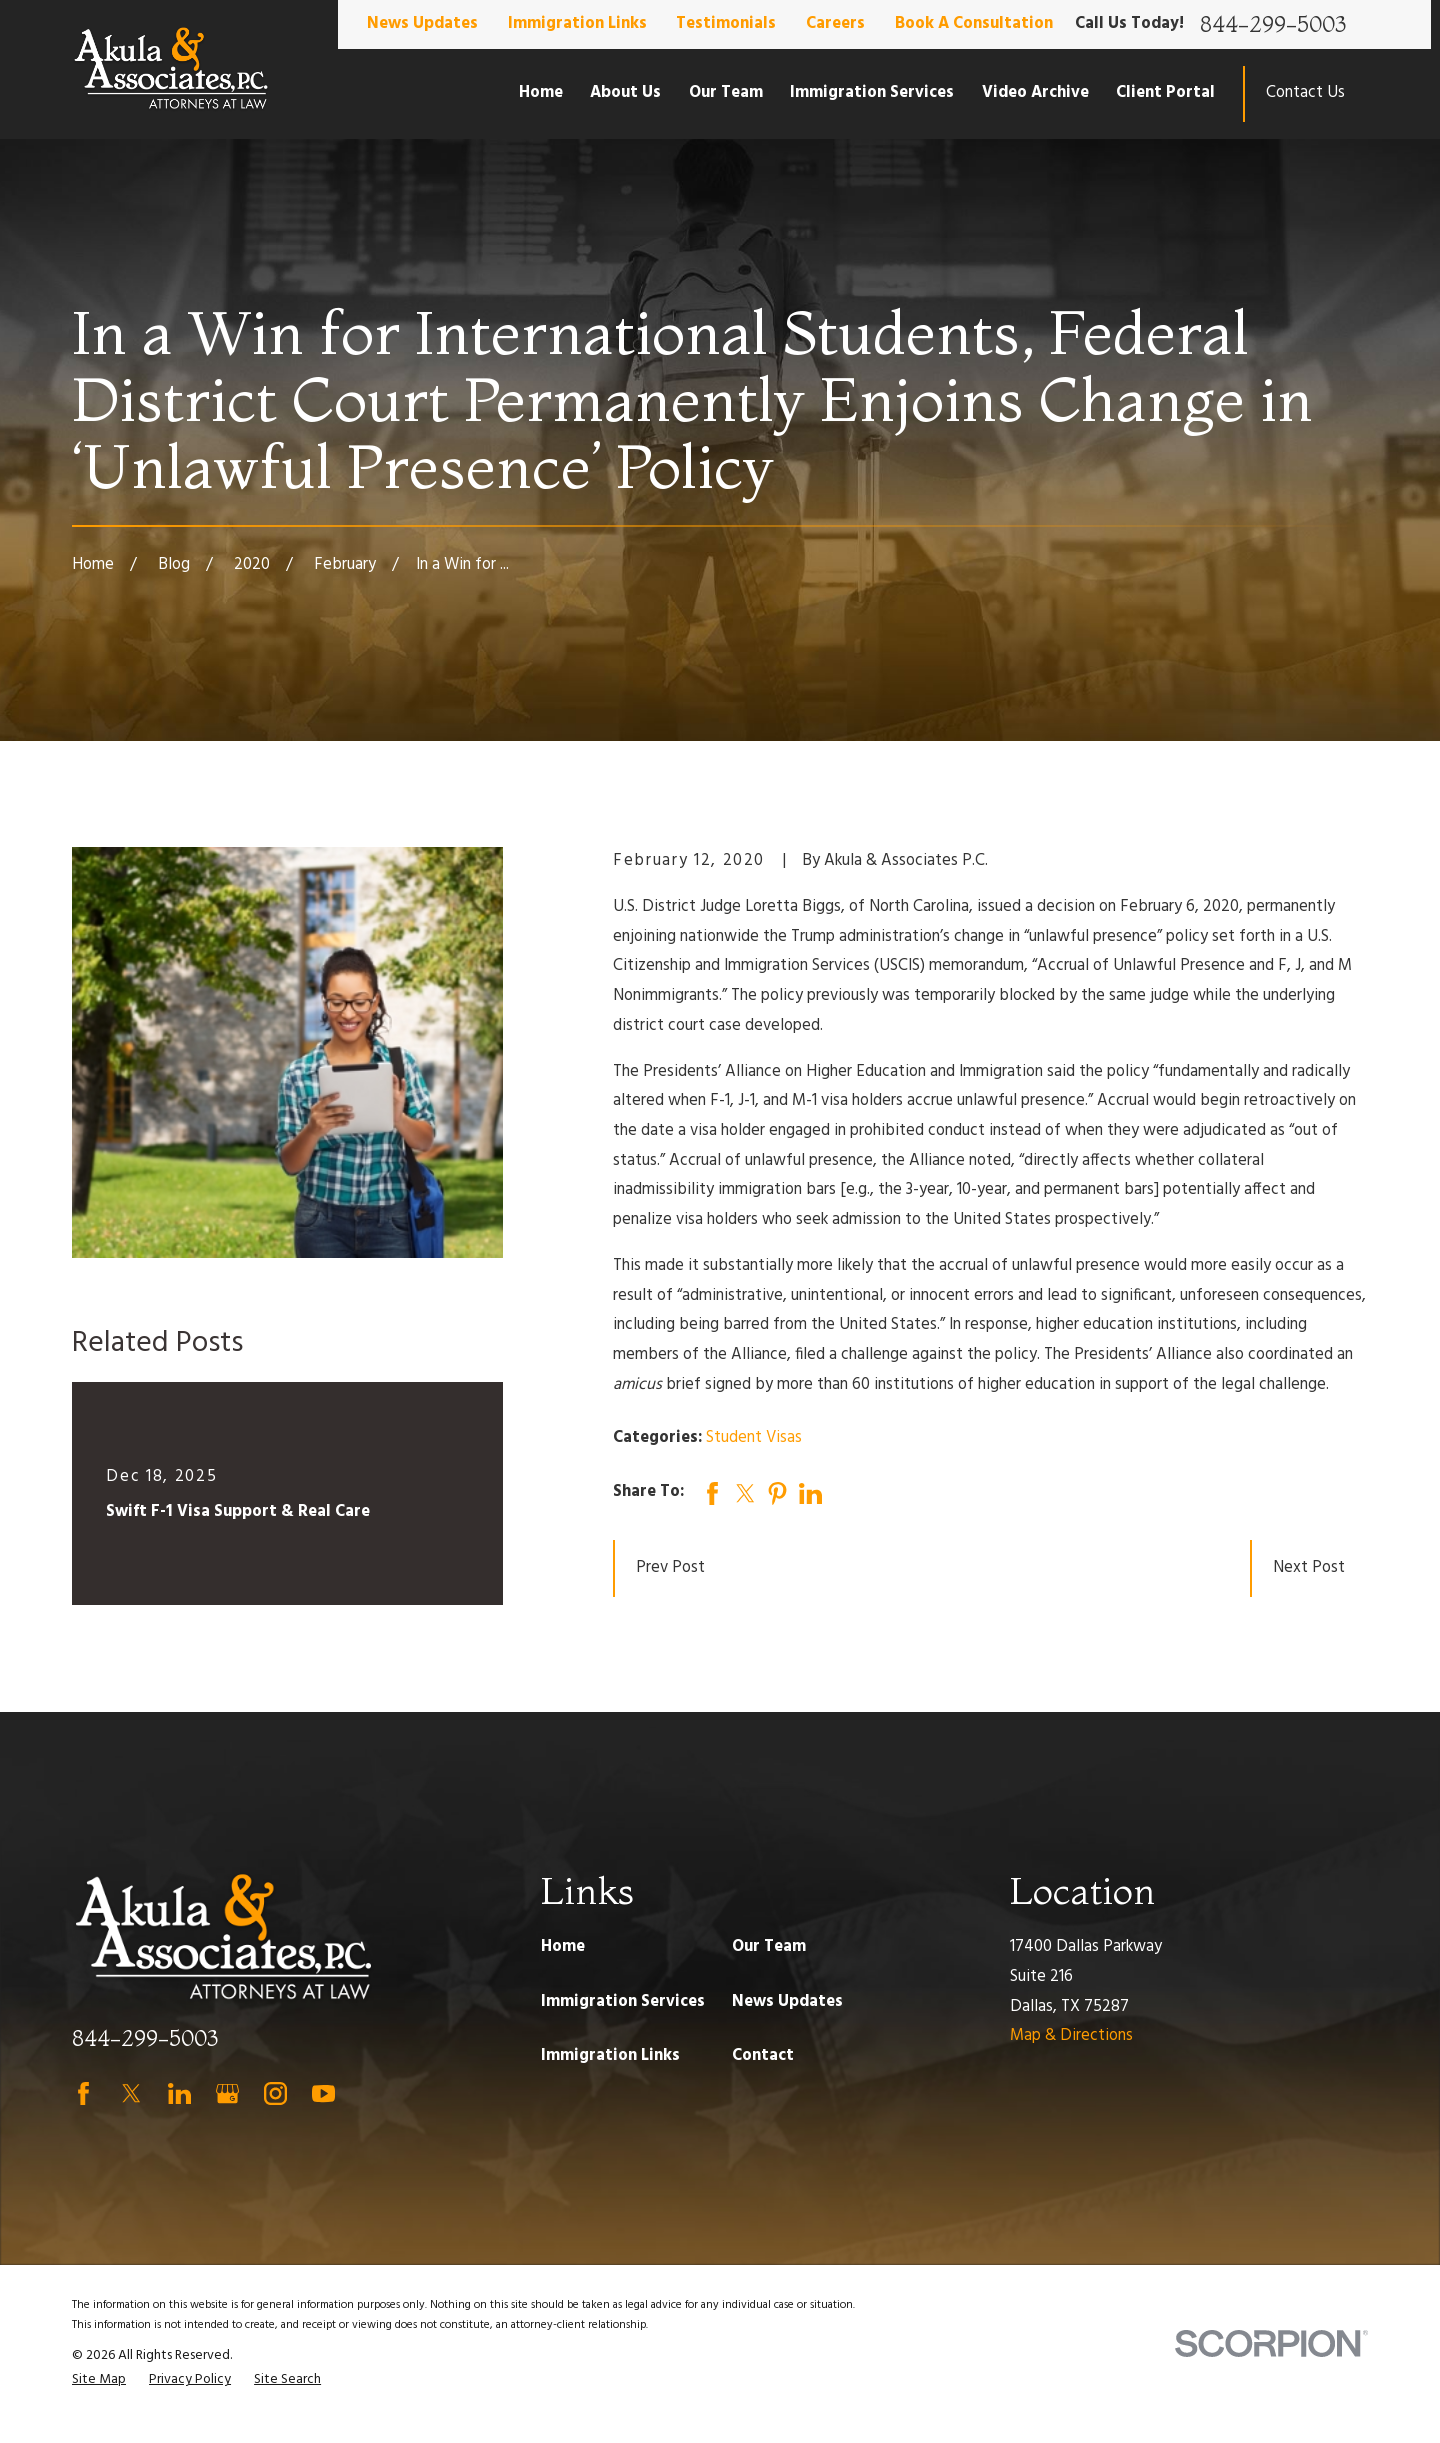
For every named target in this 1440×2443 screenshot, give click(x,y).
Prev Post (670, 1568)
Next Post (1309, 1568)
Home (563, 1947)
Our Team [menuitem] (726, 93)
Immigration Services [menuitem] (872, 93)
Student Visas (754, 1438)
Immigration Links (577, 24)
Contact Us (1305, 93)
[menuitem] (99, 2380)
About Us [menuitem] (625, 93)
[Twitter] (131, 2093)
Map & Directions (1071, 2036)
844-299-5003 (1273, 25)
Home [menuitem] (541, 93)
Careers (835, 24)
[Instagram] (275, 2093)
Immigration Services (623, 2002)
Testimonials (726, 24)
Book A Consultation (974, 24)
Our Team (769, 1947)
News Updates (422, 24)
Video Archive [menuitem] (1035, 93)
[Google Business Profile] (227, 2093)
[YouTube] (323, 2093)
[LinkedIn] (179, 2093)
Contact (763, 2056)
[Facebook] (83, 2093)
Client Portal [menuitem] (1165, 93)
